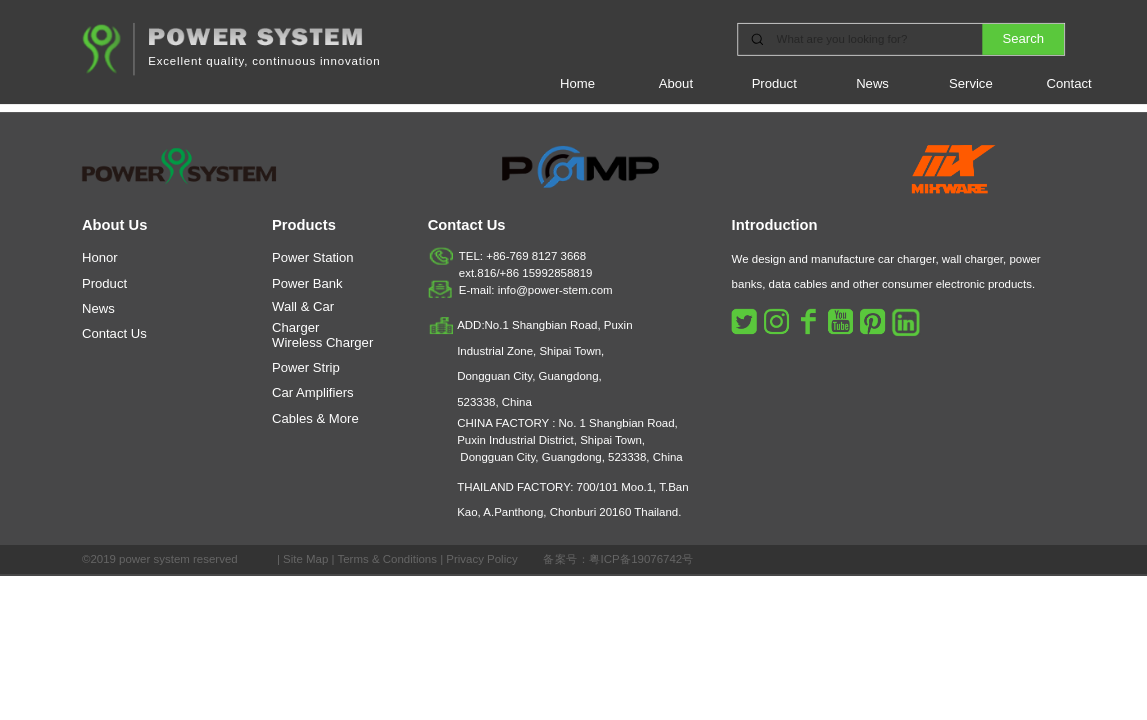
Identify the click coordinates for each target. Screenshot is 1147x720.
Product (774, 83)
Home (577, 83)
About (676, 83)
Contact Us (114, 334)
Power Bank (307, 283)
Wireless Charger (322, 342)
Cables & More (315, 418)
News (872, 83)
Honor (100, 258)
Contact (1069, 83)
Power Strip (306, 367)
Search (1024, 39)
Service (971, 83)
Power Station (313, 258)
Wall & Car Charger (303, 316)
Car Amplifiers (313, 393)
